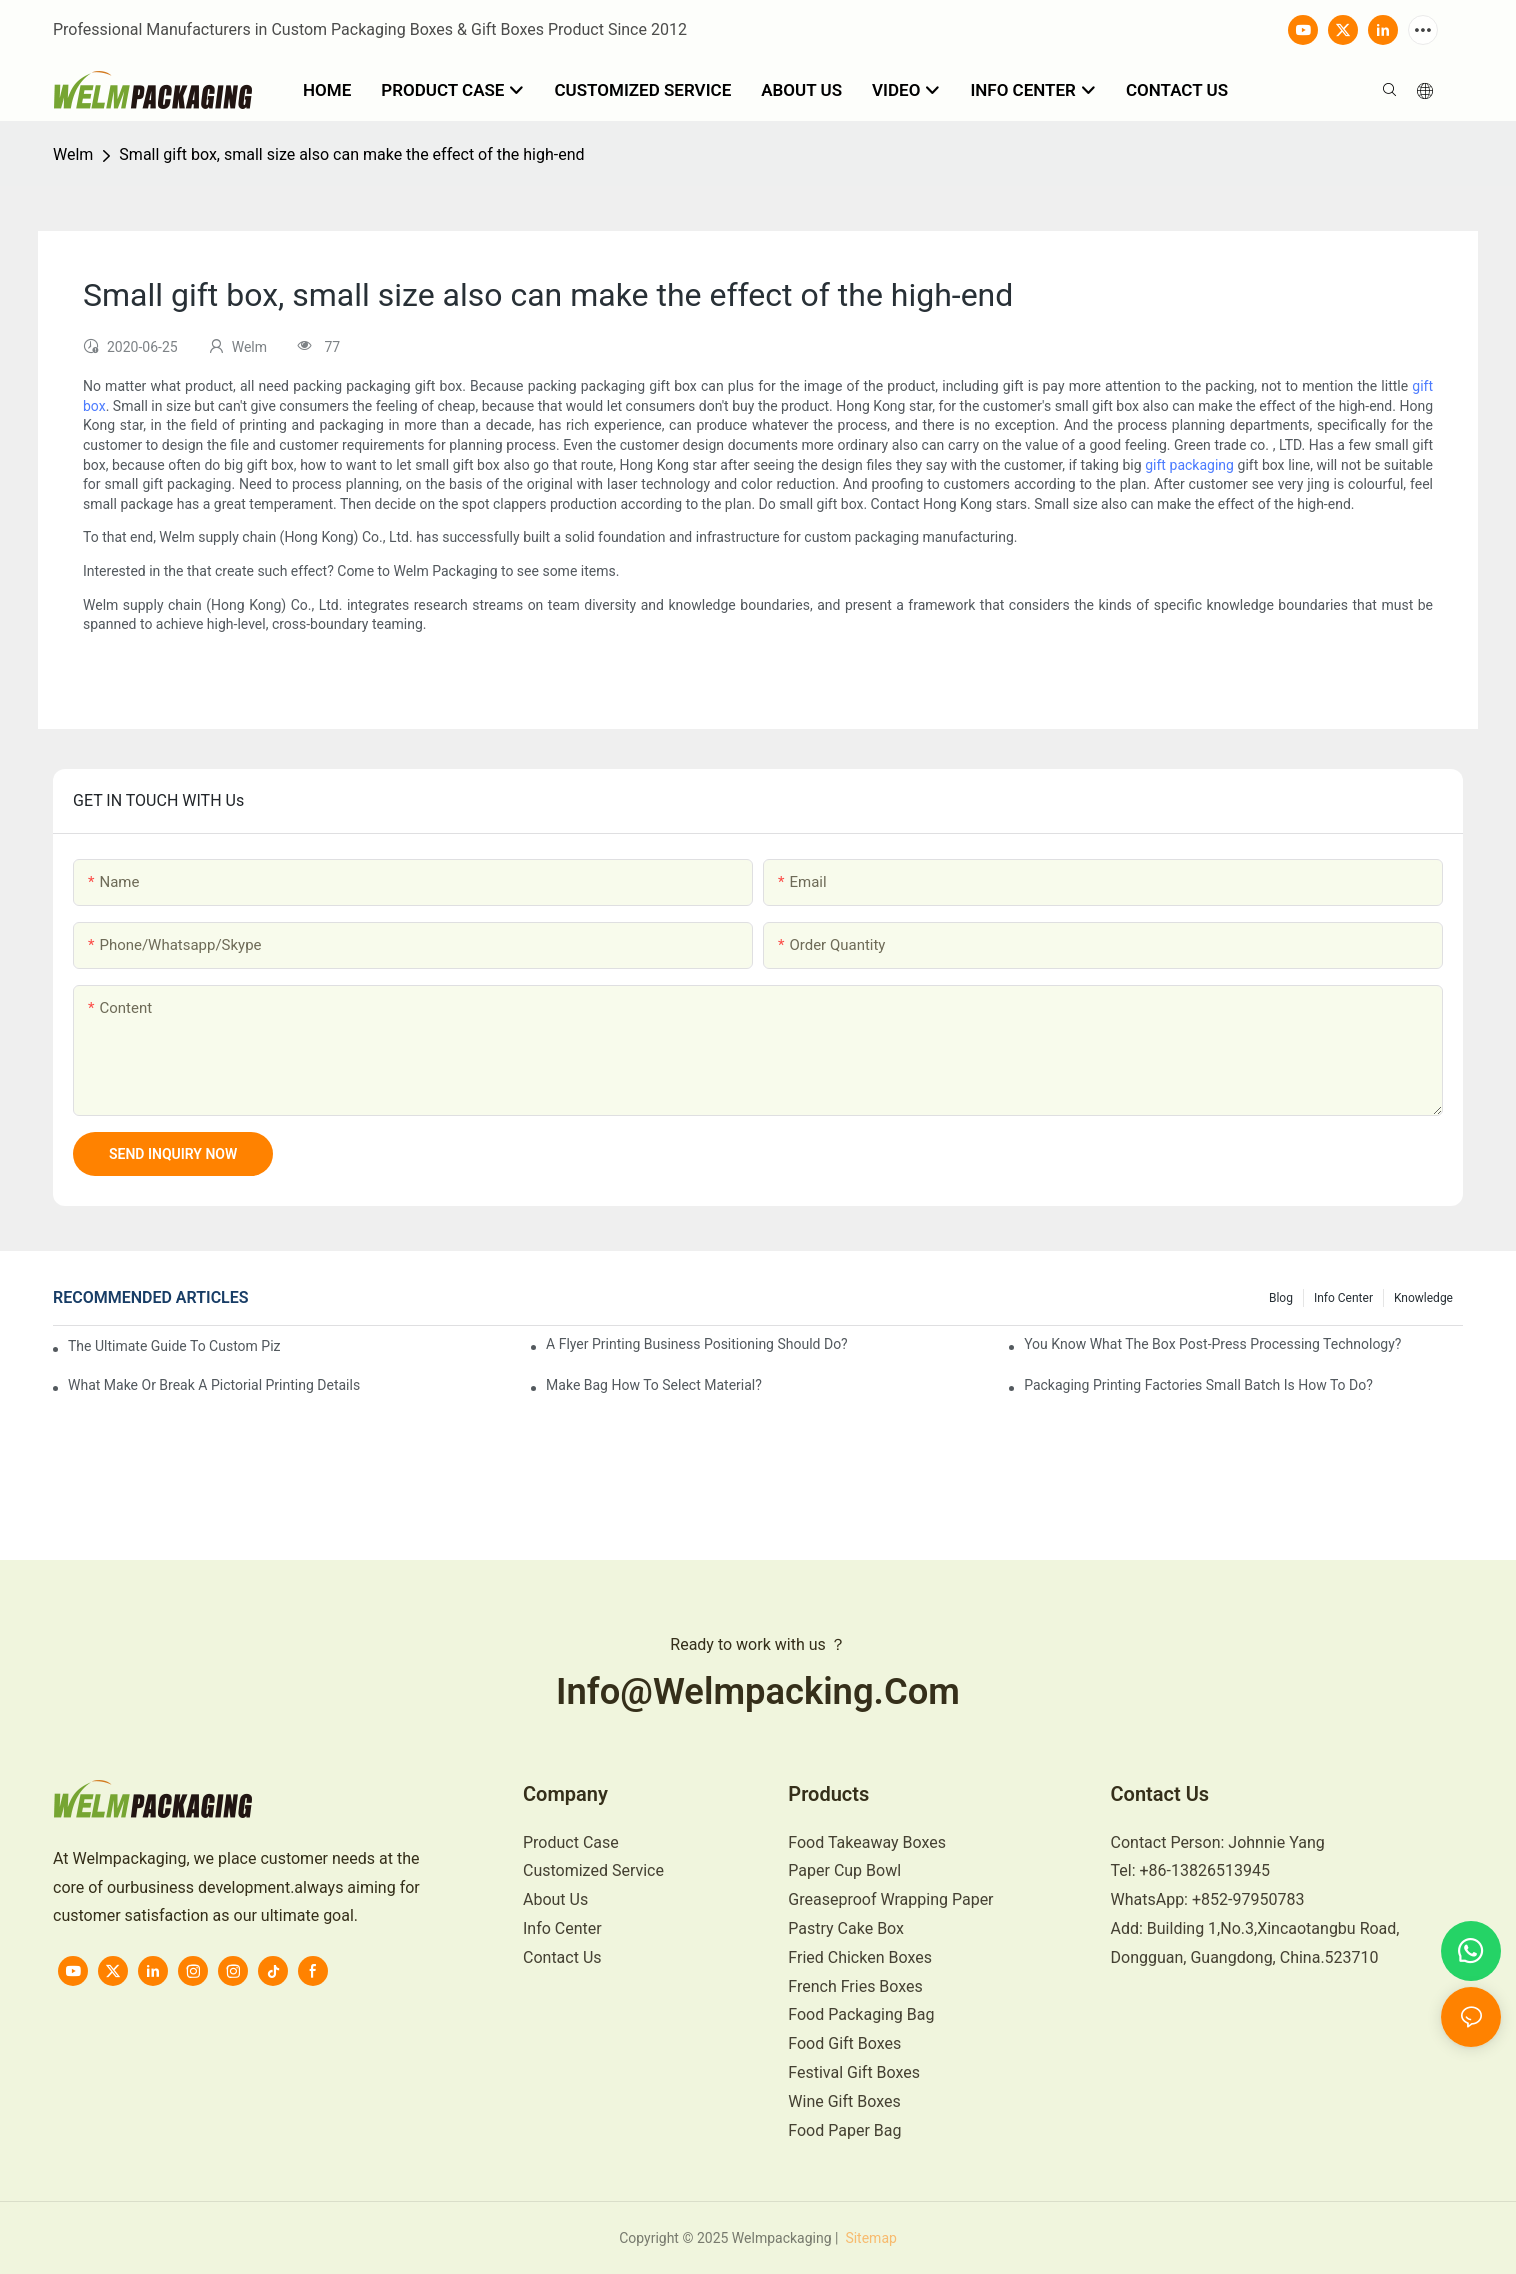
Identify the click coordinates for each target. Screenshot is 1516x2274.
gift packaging (1189, 465)
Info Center (1343, 1298)
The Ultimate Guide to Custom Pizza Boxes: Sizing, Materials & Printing (174, 1346)
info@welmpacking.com (758, 1691)
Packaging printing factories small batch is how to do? (1198, 1385)
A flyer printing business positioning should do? (697, 1344)
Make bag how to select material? (654, 1385)
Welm (73, 154)
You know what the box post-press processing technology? (1212, 1344)
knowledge (1423, 1298)
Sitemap (869, 2238)
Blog (1281, 1298)
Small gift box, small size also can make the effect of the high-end (351, 154)
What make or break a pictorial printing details (214, 1385)
